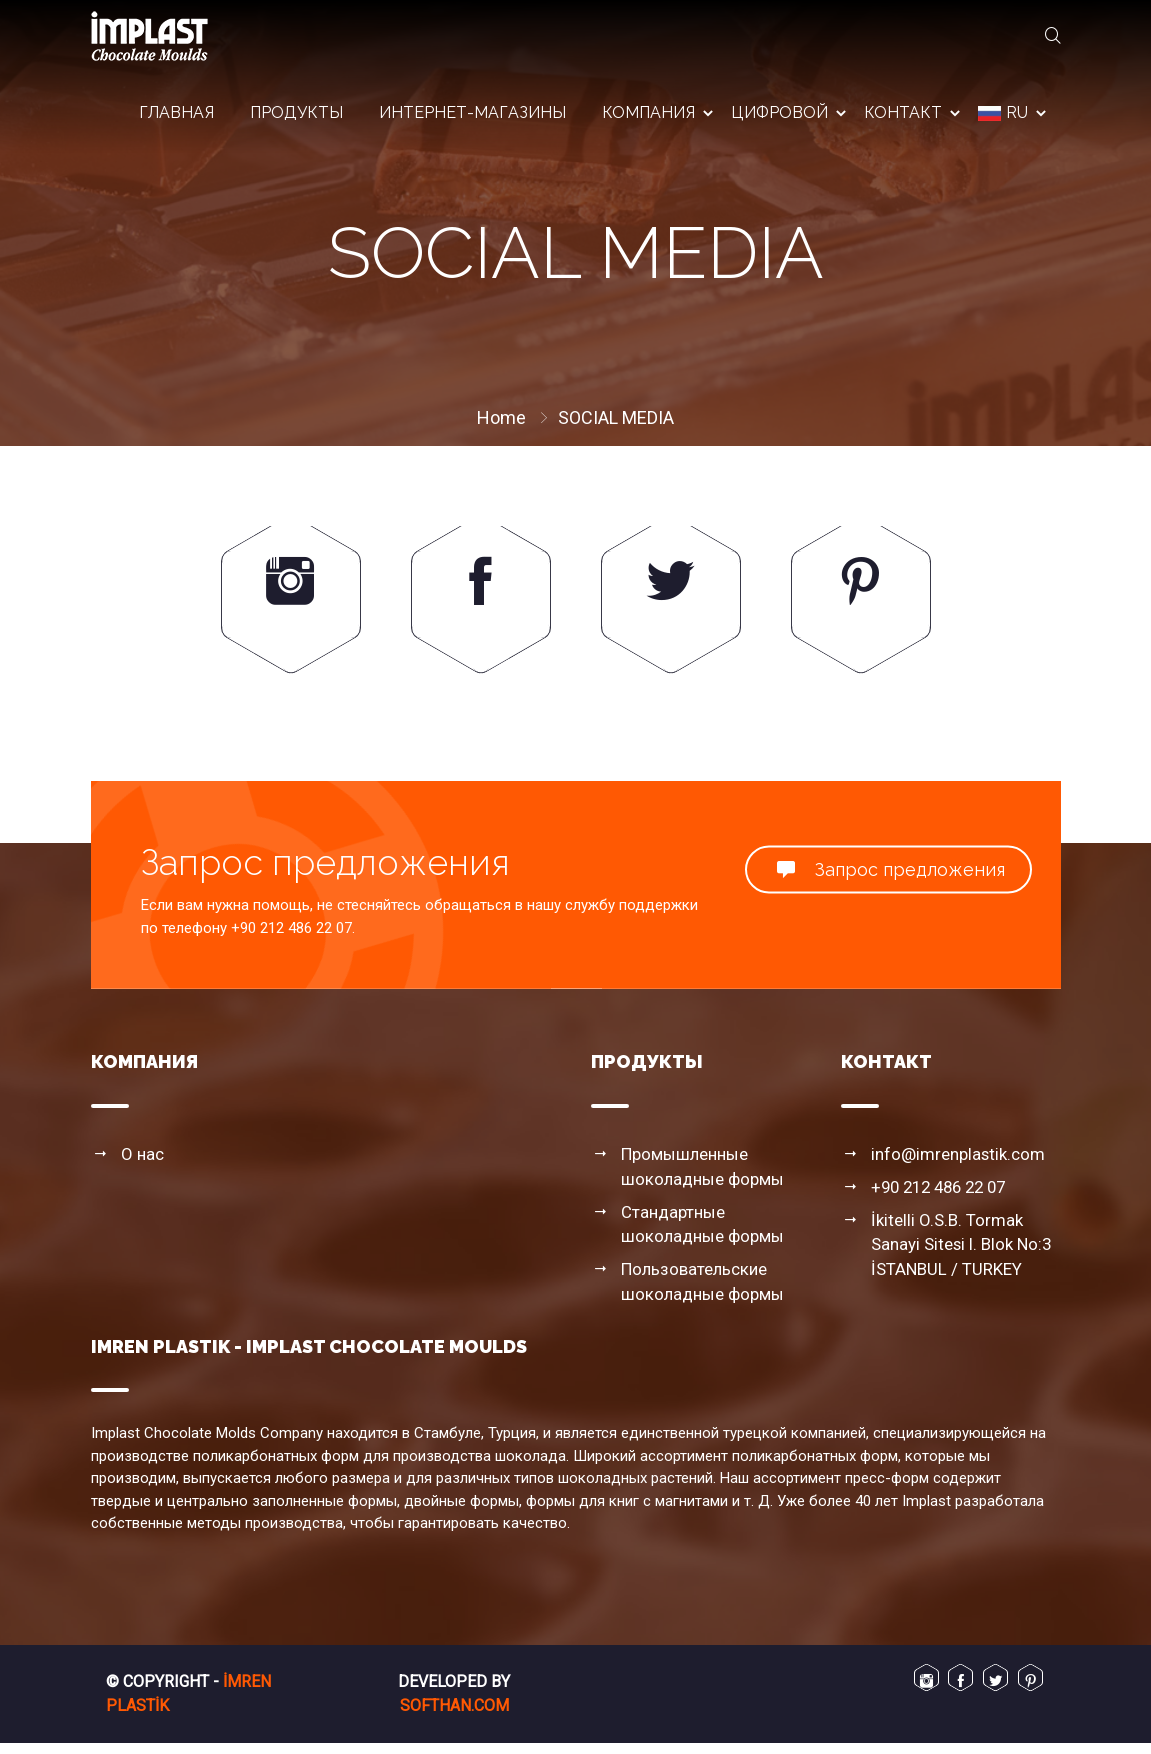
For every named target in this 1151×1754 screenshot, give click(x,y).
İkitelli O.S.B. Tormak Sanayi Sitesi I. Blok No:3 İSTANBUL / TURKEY (966, 1259)
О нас (141, 1174)
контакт (903, 119)
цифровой (779, 119)
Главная (176, 119)
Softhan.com (454, 1716)
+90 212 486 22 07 (937, 1205)
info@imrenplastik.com (951, 1174)
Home (501, 417)
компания (648, 119)
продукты (296, 119)
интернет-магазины (472, 119)
